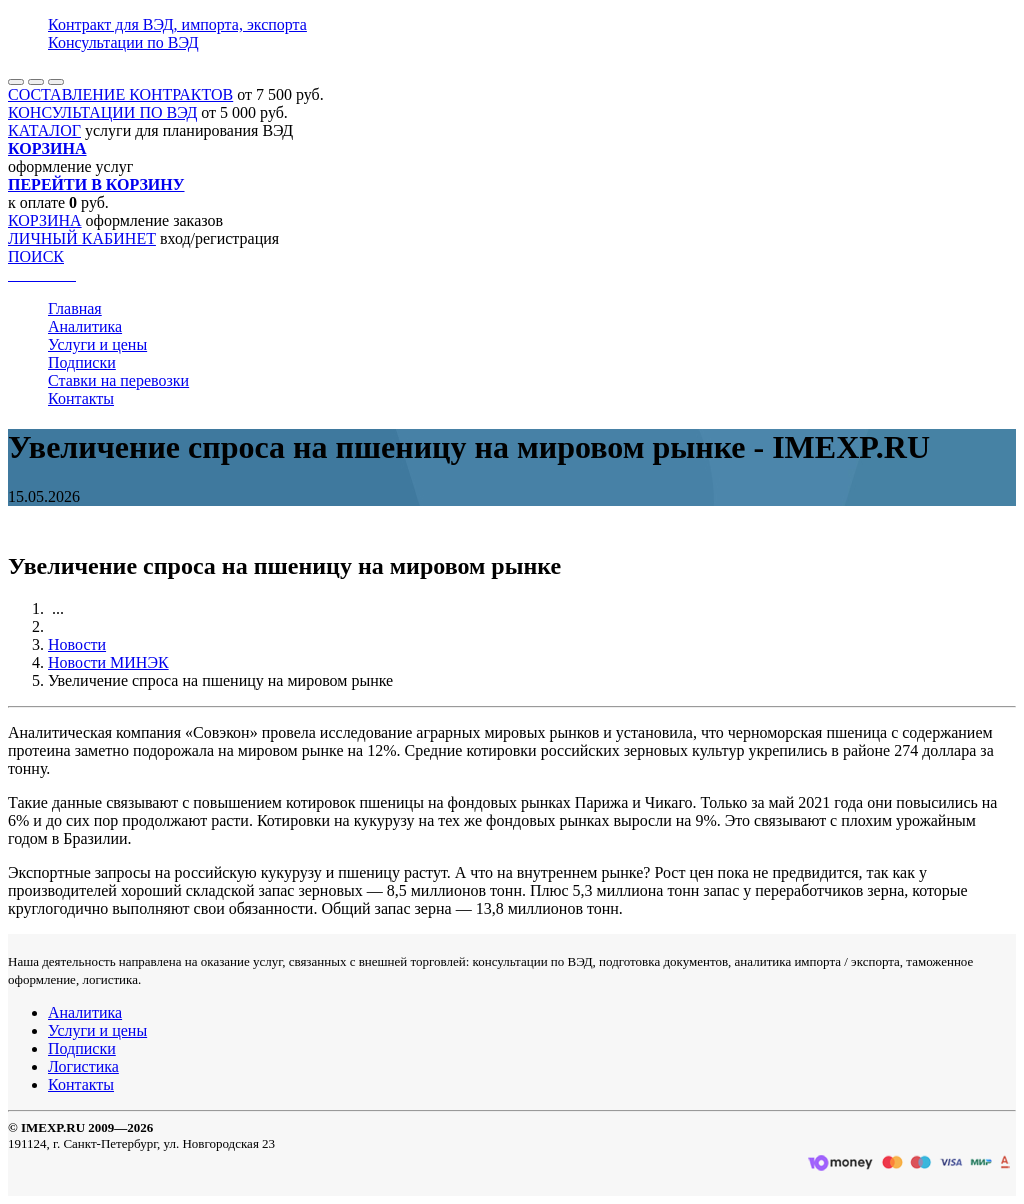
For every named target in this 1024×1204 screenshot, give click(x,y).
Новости (77, 644)
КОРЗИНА (45, 220)
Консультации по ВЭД (123, 42)
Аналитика (85, 326)
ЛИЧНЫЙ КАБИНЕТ (82, 238)
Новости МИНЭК (108, 662)
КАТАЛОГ (44, 130)
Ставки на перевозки (118, 380)
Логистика (83, 1066)
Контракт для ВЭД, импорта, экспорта (177, 24)
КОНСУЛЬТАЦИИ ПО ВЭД (102, 112)
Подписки (82, 362)
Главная (75, 308)
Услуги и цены (97, 344)
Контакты (81, 398)
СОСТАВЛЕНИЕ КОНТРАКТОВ (120, 94)
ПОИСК (36, 256)
